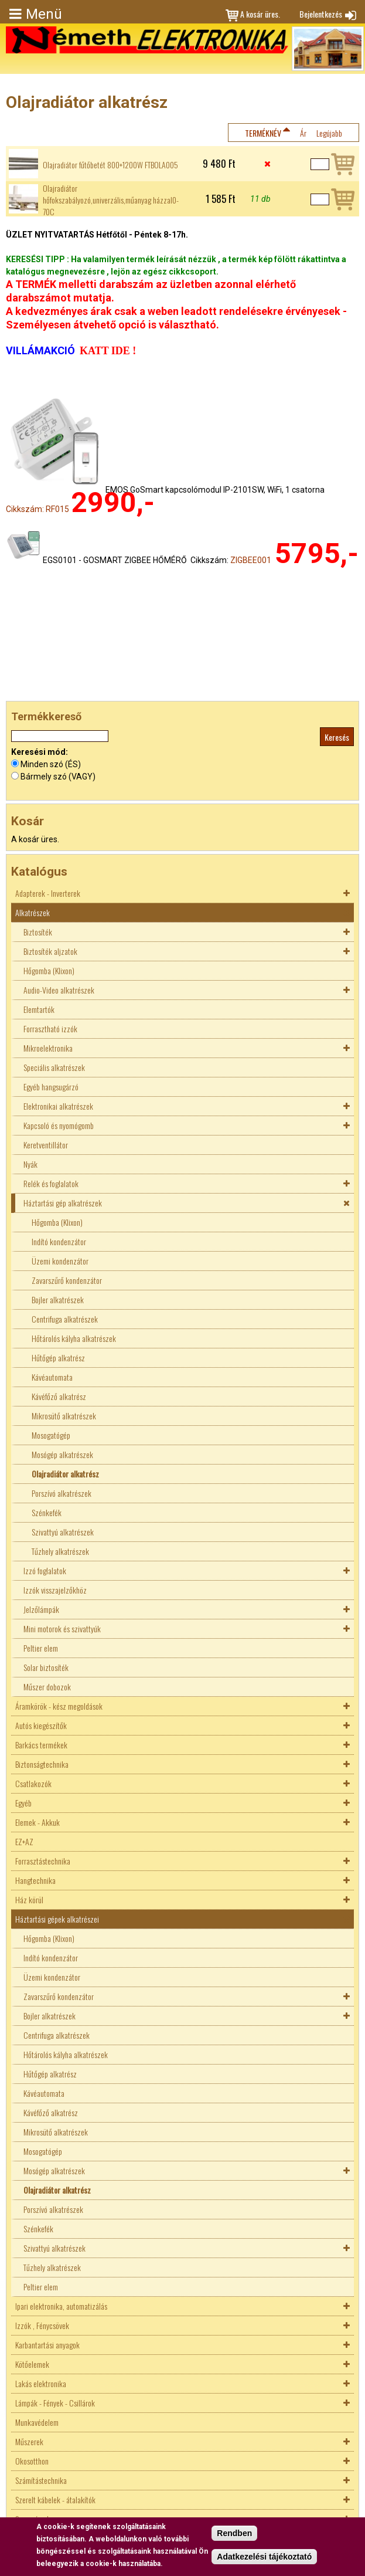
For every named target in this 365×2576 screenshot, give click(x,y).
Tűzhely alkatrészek (60, 1551)
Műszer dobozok (47, 1686)
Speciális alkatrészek (54, 1067)
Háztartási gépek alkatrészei (57, 1919)
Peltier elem (40, 1648)
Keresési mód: (39, 752)
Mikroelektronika (48, 1048)
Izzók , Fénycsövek (42, 2325)
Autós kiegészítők (41, 1725)
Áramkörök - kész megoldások (59, 1706)
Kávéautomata (52, 1377)
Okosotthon (32, 2461)
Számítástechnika (41, 2480)
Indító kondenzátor (59, 1241)
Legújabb (329, 133)
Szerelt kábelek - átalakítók (55, 2499)
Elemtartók (38, 1009)
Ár (303, 133)
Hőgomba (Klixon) (48, 970)
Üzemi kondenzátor (60, 1261)
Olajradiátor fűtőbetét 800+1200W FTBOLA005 (110, 165)
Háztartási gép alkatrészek (62, 1203)
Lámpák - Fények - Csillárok (55, 2403)
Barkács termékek (41, 1744)
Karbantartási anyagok (47, 2344)
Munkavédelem (37, 2422)
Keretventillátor (45, 1144)
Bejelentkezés (320, 14)
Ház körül (29, 1899)
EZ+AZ (24, 1841)
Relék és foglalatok (51, 1183)
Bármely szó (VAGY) (58, 776)
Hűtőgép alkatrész (58, 1357)
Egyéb (23, 1803)
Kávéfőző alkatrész (59, 1396)
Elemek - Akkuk (37, 1822)
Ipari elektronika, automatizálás (61, 2306)
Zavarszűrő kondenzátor (67, 1280)
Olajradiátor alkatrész (65, 1473)
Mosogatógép (51, 1435)
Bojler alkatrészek (58, 1299)
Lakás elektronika (40, 2383)
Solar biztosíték (46, 1667)
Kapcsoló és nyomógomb (58, 1125)
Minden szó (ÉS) (51, 764)
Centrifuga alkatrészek (65, 1319)
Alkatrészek (32, 912)
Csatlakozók (33, 1783)
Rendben (234, 2533)
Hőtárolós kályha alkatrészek (74, 1338)
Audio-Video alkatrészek (58, 990)
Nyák (30, 1164)
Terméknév (263, 133)
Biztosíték (37, 932)
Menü (44, 14)
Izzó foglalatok (44, 1570)
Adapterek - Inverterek (47, 893)
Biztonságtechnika (42, 1764)
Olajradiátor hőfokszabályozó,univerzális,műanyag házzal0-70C (111, 200)
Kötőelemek (32, 2364)
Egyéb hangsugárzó (51, 1086)
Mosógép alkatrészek (62, 1454)
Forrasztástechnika (42, 1861)
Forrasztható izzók (50, 1028)
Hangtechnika (35, 1880)
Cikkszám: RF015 (37, 509)
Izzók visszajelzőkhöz (55, 1590)
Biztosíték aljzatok (50, 951)
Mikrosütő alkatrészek (64, 1415)
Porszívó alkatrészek (61, 1493)
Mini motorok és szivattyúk (62, 1628)
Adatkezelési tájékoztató (264, 2556)
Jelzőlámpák (41, 1609)
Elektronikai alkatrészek (58, 1106)
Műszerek (29, 2441)
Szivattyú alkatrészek (63, 1532)
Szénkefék (47, 1512)
